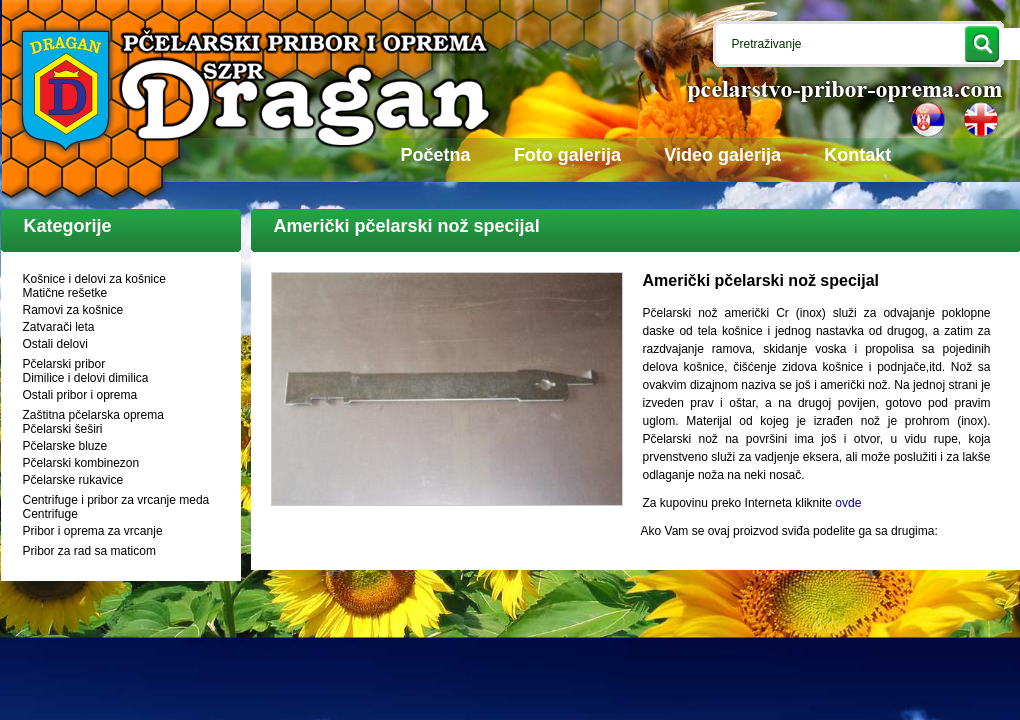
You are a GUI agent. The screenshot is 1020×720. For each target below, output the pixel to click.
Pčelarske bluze (65, 446)
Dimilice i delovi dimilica (86, 378)
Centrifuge (50, 514)
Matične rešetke (65, 293)
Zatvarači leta (59, 327)
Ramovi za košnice (73, 310)
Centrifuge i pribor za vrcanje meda (116, 500)
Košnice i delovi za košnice (94, 279)
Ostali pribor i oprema (80, 395)
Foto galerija (567, 155)
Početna (436, 155)
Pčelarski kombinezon (81, 463)
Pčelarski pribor (64, 364)
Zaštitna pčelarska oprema (93, 415)
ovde (848, 503)
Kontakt (857, 155)
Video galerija (722, 155)
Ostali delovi (55, 344)
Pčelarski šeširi (63, 429)
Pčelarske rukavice (73, 480)
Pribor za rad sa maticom (89, 551)
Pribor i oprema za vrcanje (93, 531)
